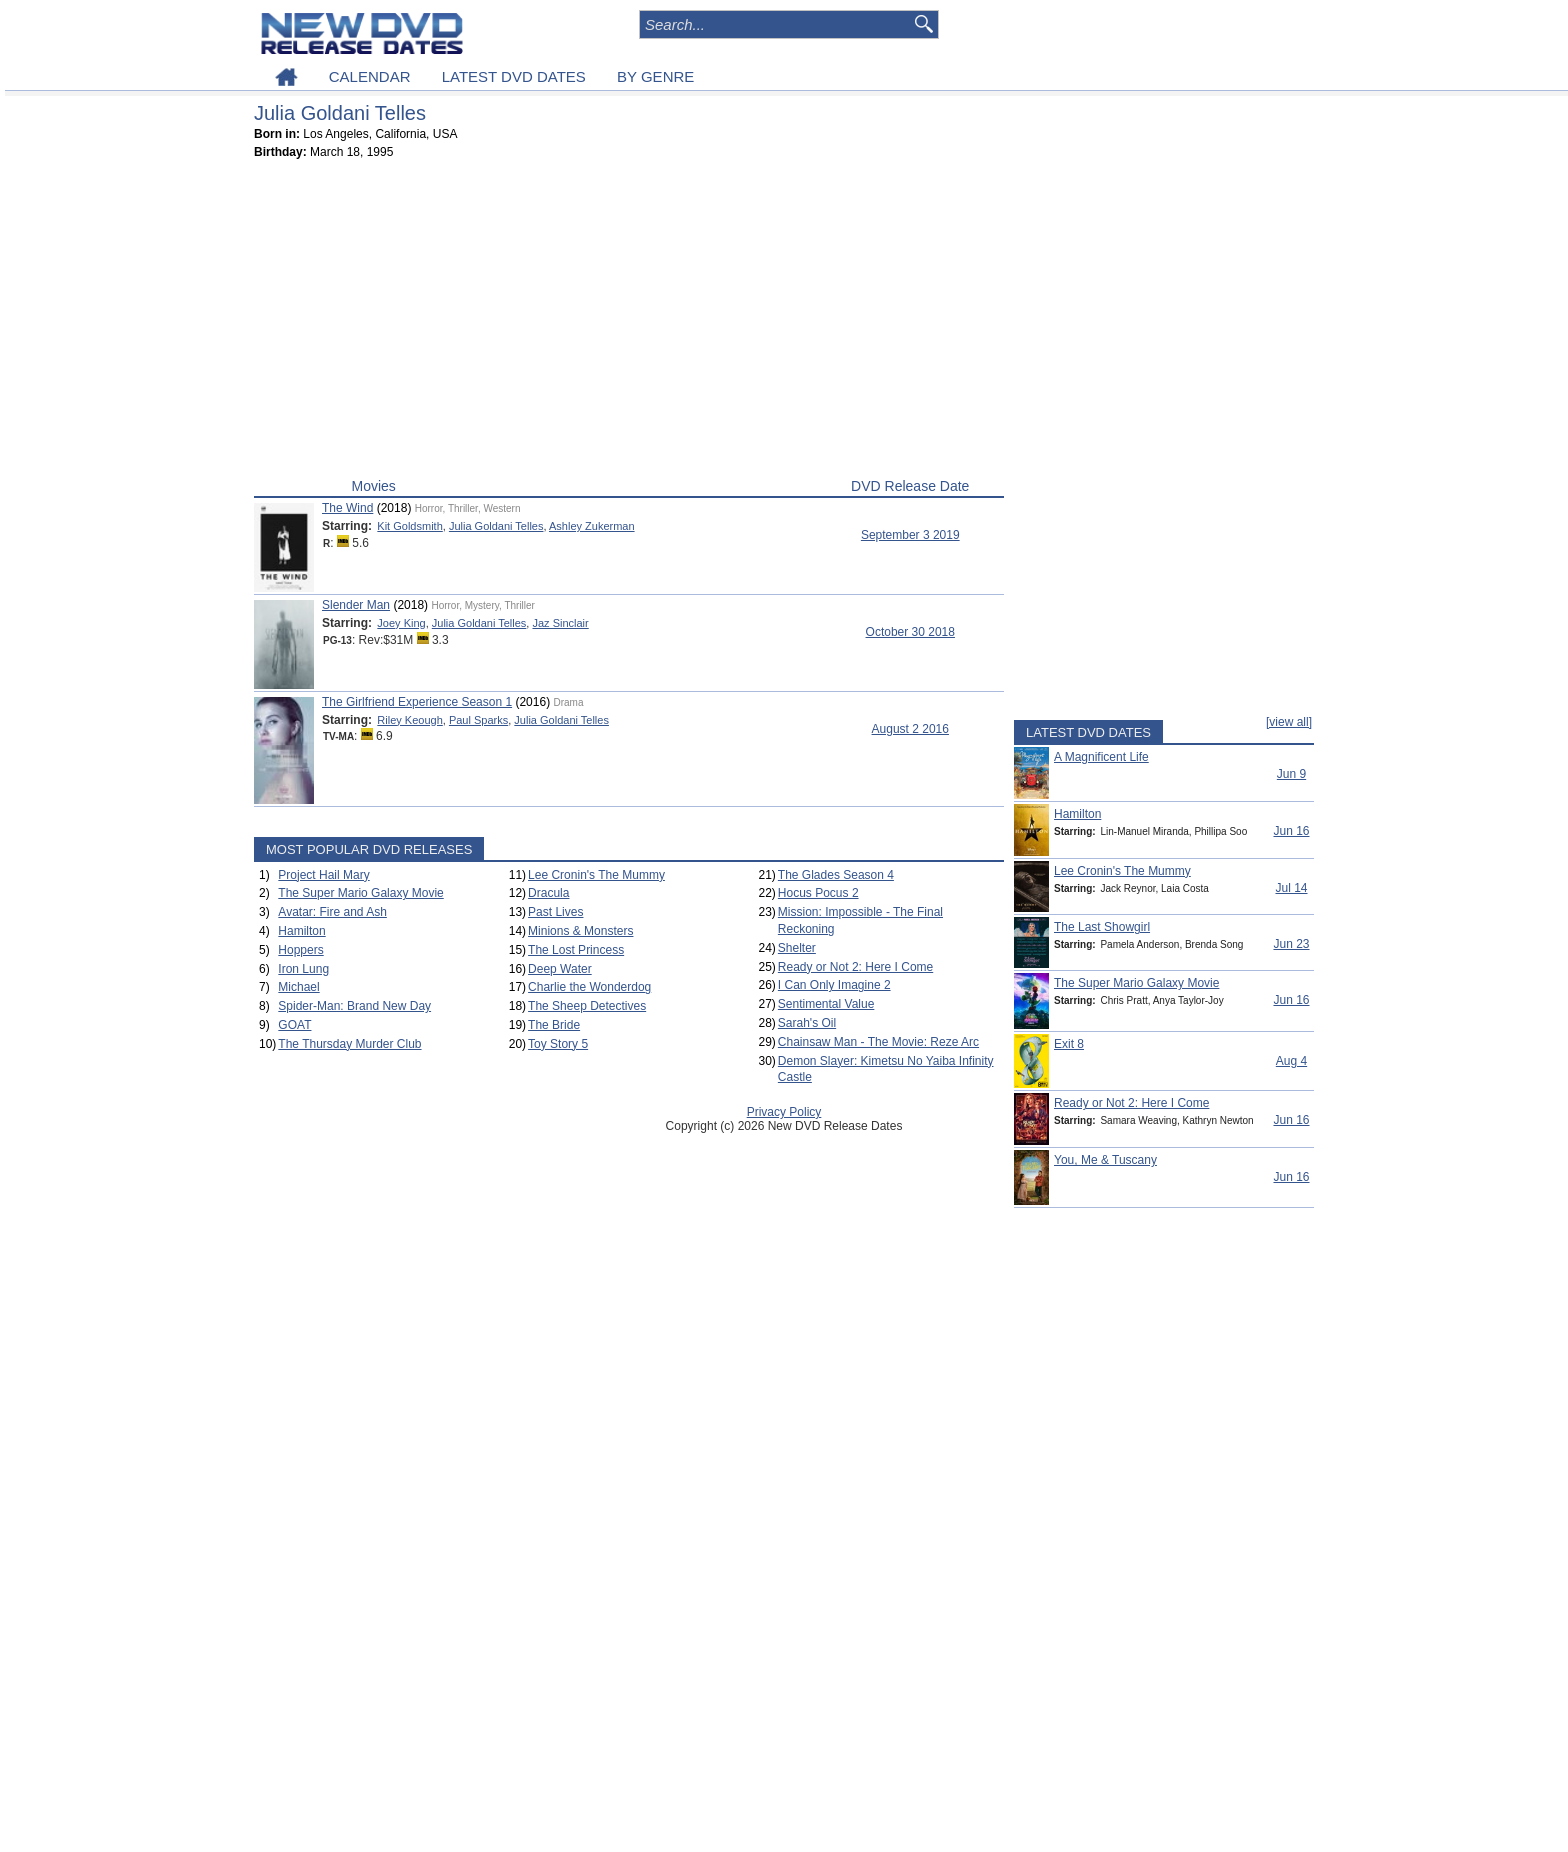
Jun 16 (1291, 831)
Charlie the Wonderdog (589, 987)
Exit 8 (1069, 1044)
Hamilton (301, 931)
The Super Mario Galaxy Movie (360, 893)
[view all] (1289, 722)
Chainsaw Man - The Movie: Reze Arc (878, 1042)
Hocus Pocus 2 (818, 893)
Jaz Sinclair (560, 623)
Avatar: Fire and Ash (332, 912)
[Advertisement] (629, 323)
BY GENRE (655, 76)
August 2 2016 (910, 729)
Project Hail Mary (323, 875)
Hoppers (300, 950)
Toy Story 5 (558, 1044)
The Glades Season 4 (836, 875)
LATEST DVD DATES (514, 76)
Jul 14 (1291, 888)
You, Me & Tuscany (1105, 1160)
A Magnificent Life (1101, 757)
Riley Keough (409, 720)
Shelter (797, 948)
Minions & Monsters (580, 931)
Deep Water (560, 969)
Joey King (401, 623)
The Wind (347, 508)
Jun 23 (1291, 944)
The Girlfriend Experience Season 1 (417, 702)
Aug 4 (1291, 1061)
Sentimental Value (826, 1004)
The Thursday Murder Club (349, 1044)
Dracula (548, 893)
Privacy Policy (784, 1112)
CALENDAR (370, 76)
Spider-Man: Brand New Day (354, 1006)
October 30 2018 (910, 632)
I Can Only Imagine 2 (834, 985)
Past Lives (555, 912)
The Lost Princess (576, 950)
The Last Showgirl (1102, 927)
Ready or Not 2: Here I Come (855, 967)
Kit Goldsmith (409, 526)
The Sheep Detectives (587, 1006)
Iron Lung (303, 969)
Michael (298, 987)
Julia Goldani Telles (496, 526)
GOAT (294, 1025)
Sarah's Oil (807, 1023)
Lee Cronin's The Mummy (596, 875)
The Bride (554, 1025)
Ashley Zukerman (592, 526)
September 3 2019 (910, 535)
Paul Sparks (478, 720)
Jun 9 (1291, 774)
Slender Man (356, 605)
